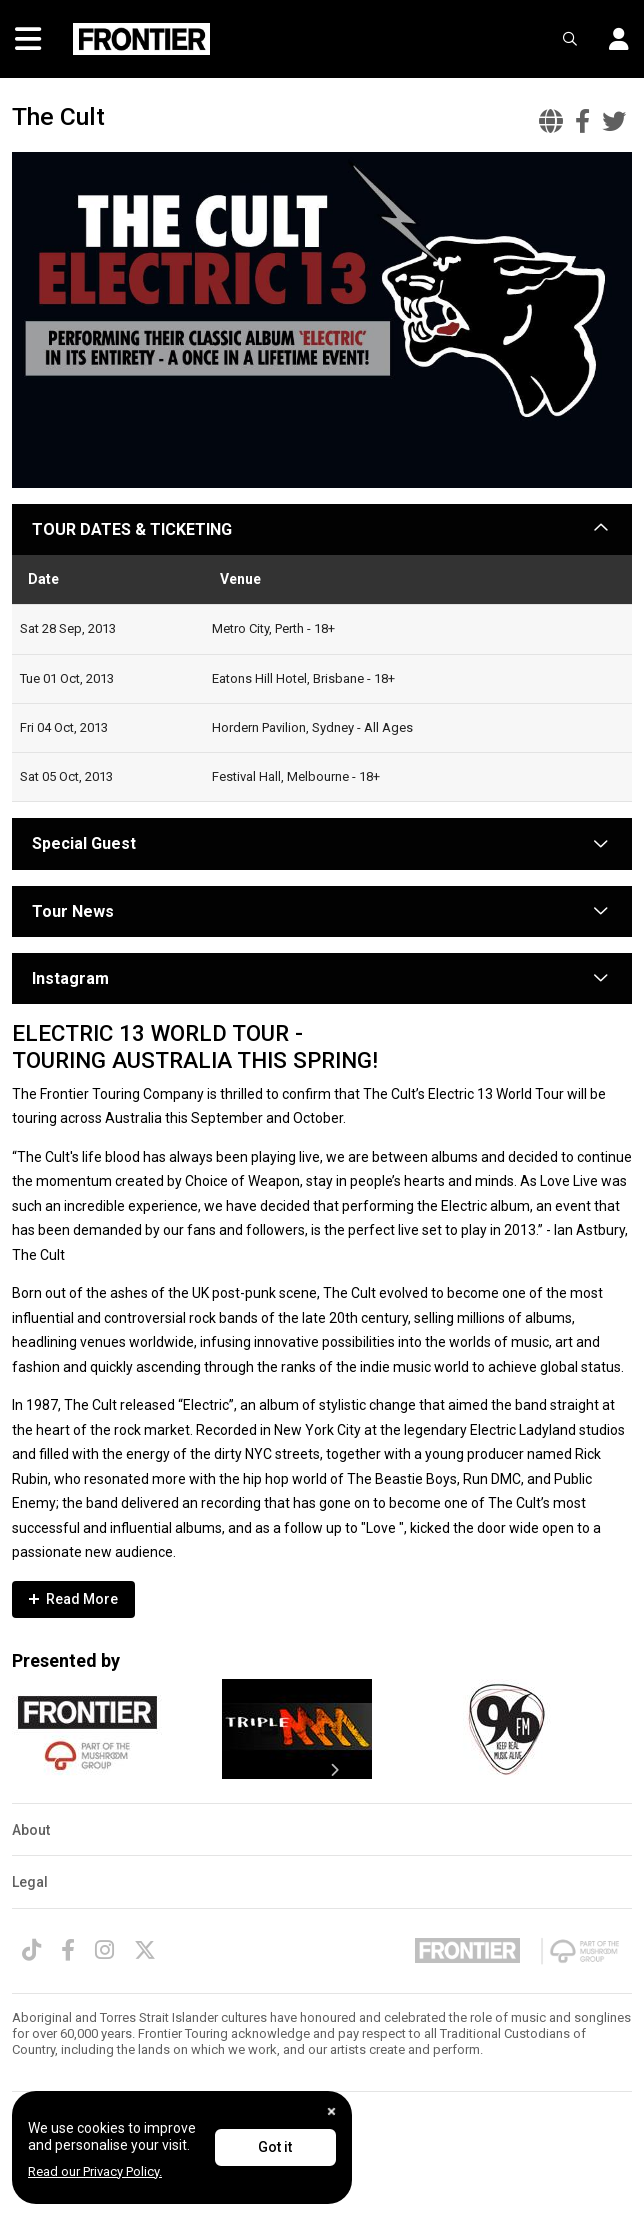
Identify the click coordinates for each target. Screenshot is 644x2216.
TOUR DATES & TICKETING (132, 529)
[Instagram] (104, 1950)
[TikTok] (31, 1950)
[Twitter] (145, 1950)
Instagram (70, 978)
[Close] (331, 2111)
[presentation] (334, 1771)
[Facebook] (68, 1950)
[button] (611, 39)
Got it (275, 2147)
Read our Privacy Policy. (95, 2171)
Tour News (73, 911)
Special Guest (84, 843)
